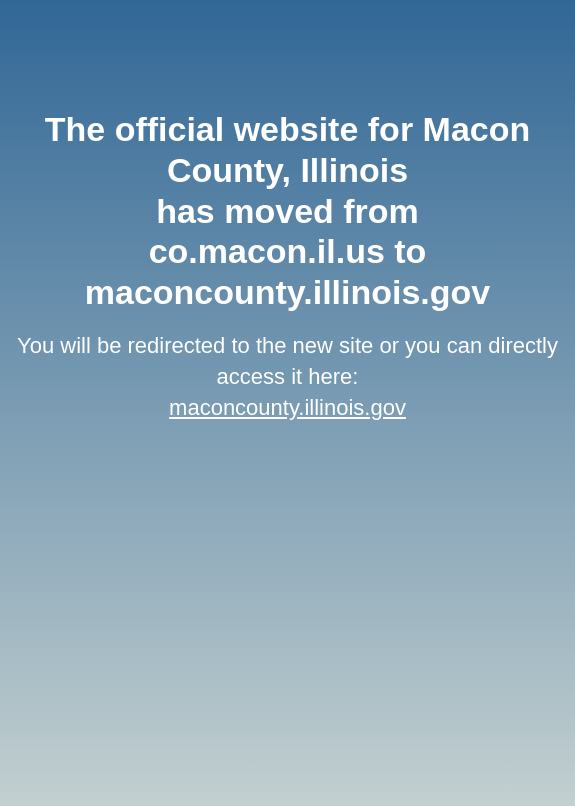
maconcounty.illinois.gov (287, 407)
